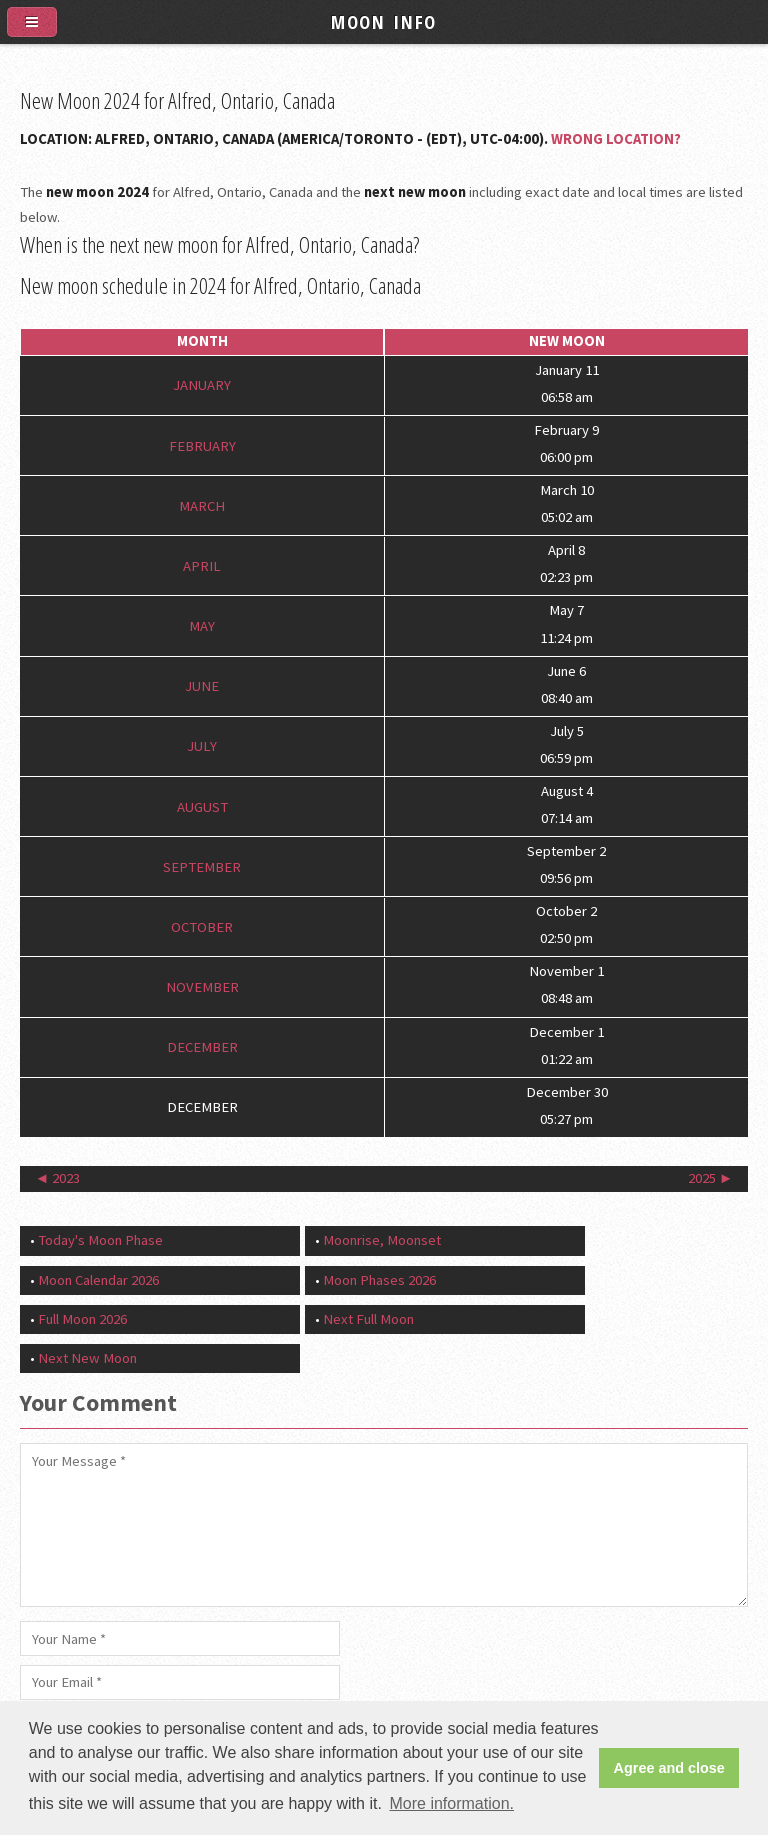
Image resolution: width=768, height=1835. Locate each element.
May (202, 626)
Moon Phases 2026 (379, 1280)
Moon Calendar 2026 (98, 1280)
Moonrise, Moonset (382, 1240)
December (202, 1047)
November (202, 987)
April (202, 566)
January (202, 385)
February (202, 445)
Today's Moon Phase (100, 1240)
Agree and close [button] (669, 1768)
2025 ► (711, 1178)
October (202, 927)
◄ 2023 (58, 1178)
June (202, 686)
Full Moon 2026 (82, 1319)
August (202, 806)
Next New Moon (87, 1358)
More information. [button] (451, 1803)
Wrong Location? (616, 139)
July (202, 746)
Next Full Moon (368, 1319)
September (202, 866)
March (202, 505)
